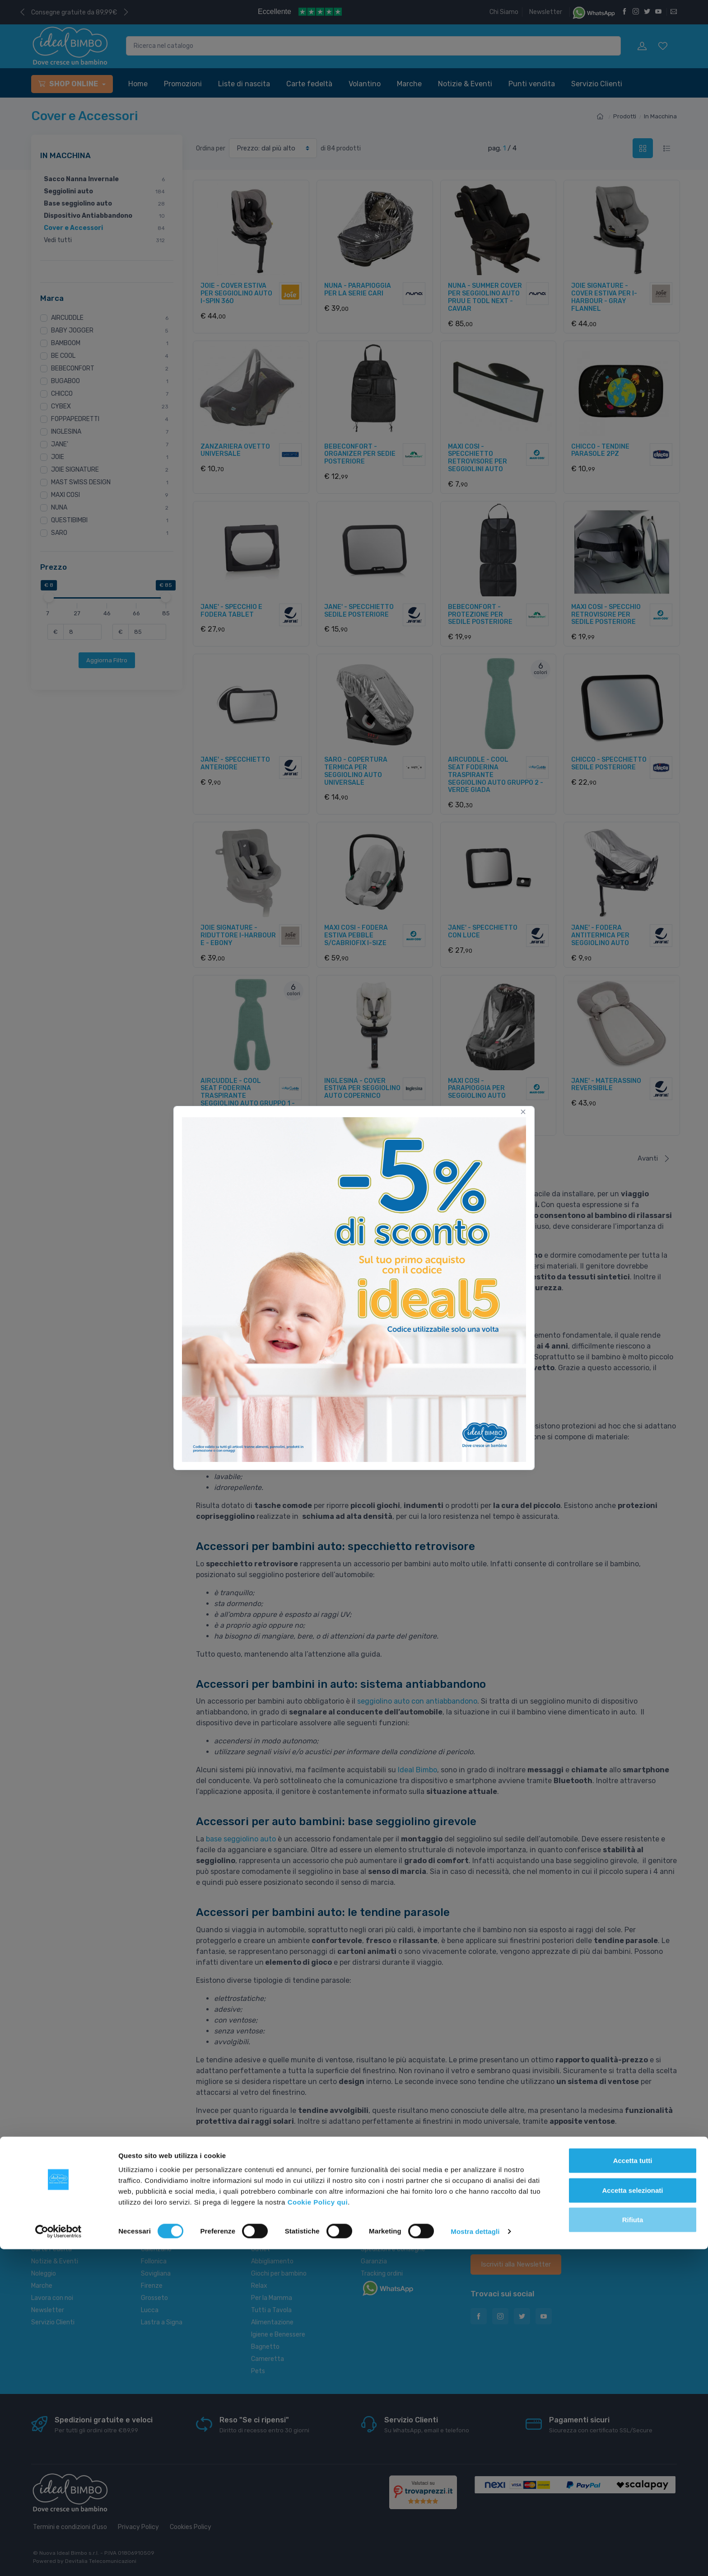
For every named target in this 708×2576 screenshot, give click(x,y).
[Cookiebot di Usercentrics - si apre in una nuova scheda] (58, 2558)
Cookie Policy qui (318, 2529)
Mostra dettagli (475, 2558)
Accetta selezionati (632, 2517)
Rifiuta (632, 2546)
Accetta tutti (632, 2487)
